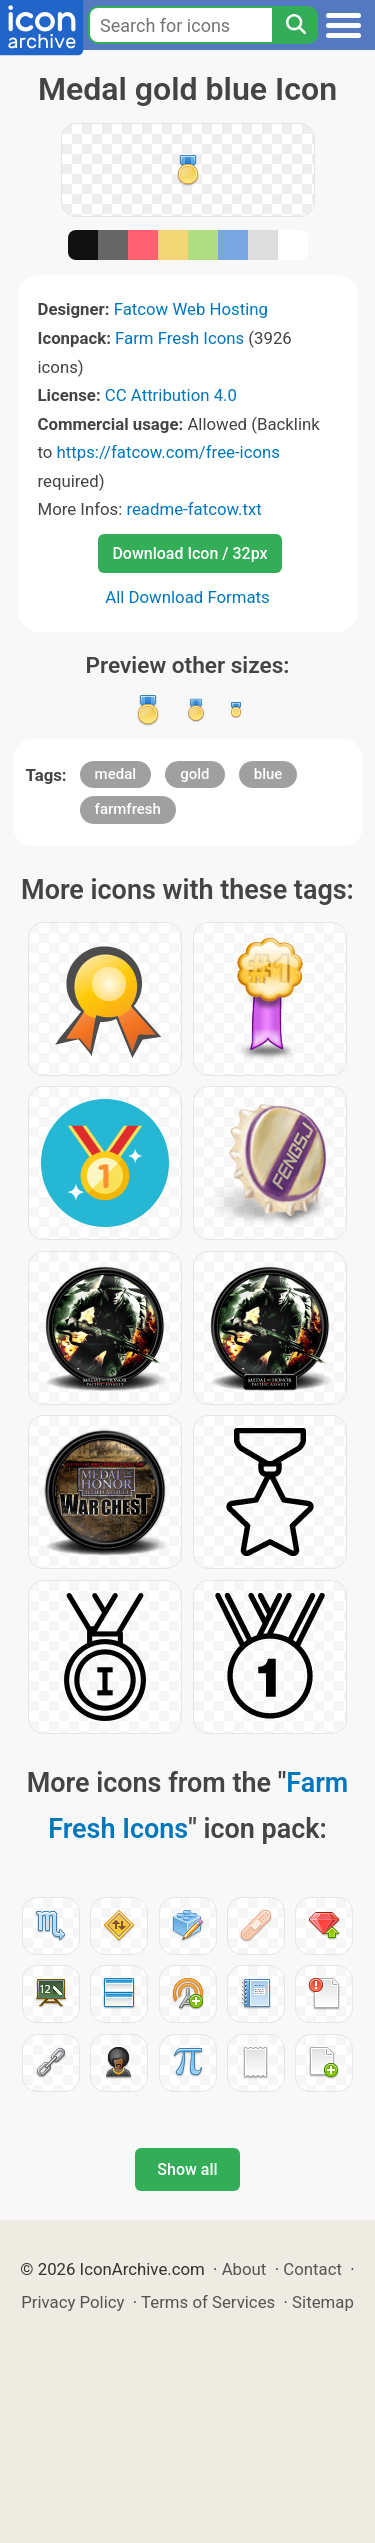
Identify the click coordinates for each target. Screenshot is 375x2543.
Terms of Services (208, 2302)
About (244, 2269)
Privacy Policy (72, 2302)
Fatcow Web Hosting (191, 309)
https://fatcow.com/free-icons (168, 452)
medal (115, 774)
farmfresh (128, 809)
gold (194, 774)
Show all (187, 2169)
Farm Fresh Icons (179, 338)
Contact (312, 2269)
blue (268, 774)
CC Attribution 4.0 (171, 395)
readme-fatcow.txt (193, 509)
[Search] (295, 25)
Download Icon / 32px (189, 553)
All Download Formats (187, 597)
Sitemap (323, 2302)
